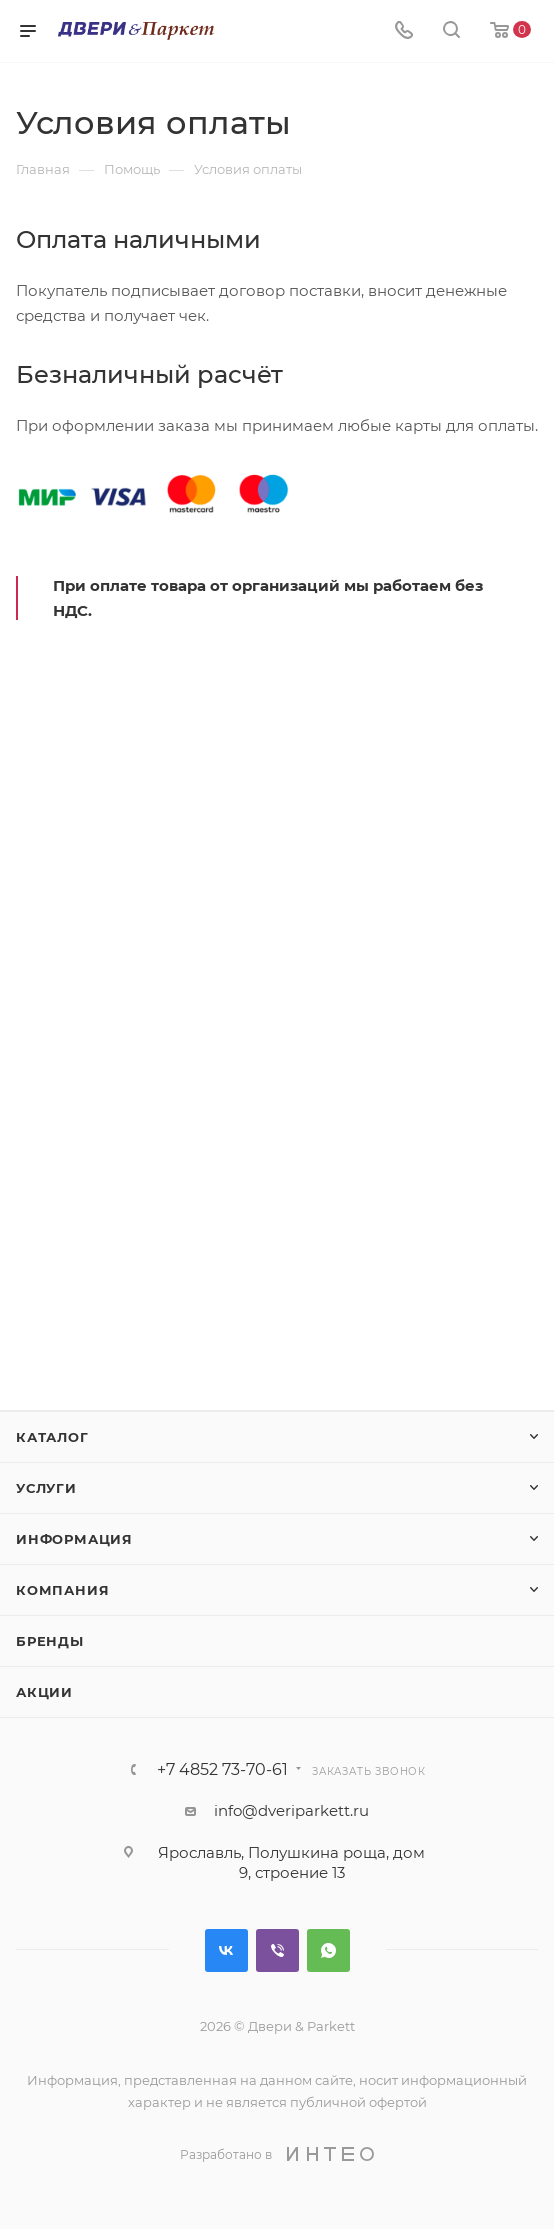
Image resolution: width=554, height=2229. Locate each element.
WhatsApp (328, 1950)
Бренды (50, 1641)
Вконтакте (226, 1950)
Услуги (46, 1488)
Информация (74, 1539)
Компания (62, 1590)
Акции (44, 1692)
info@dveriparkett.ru (291, 1810)
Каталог (52, 1437)
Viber (277, 1950)
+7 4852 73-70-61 (222, 1770)
